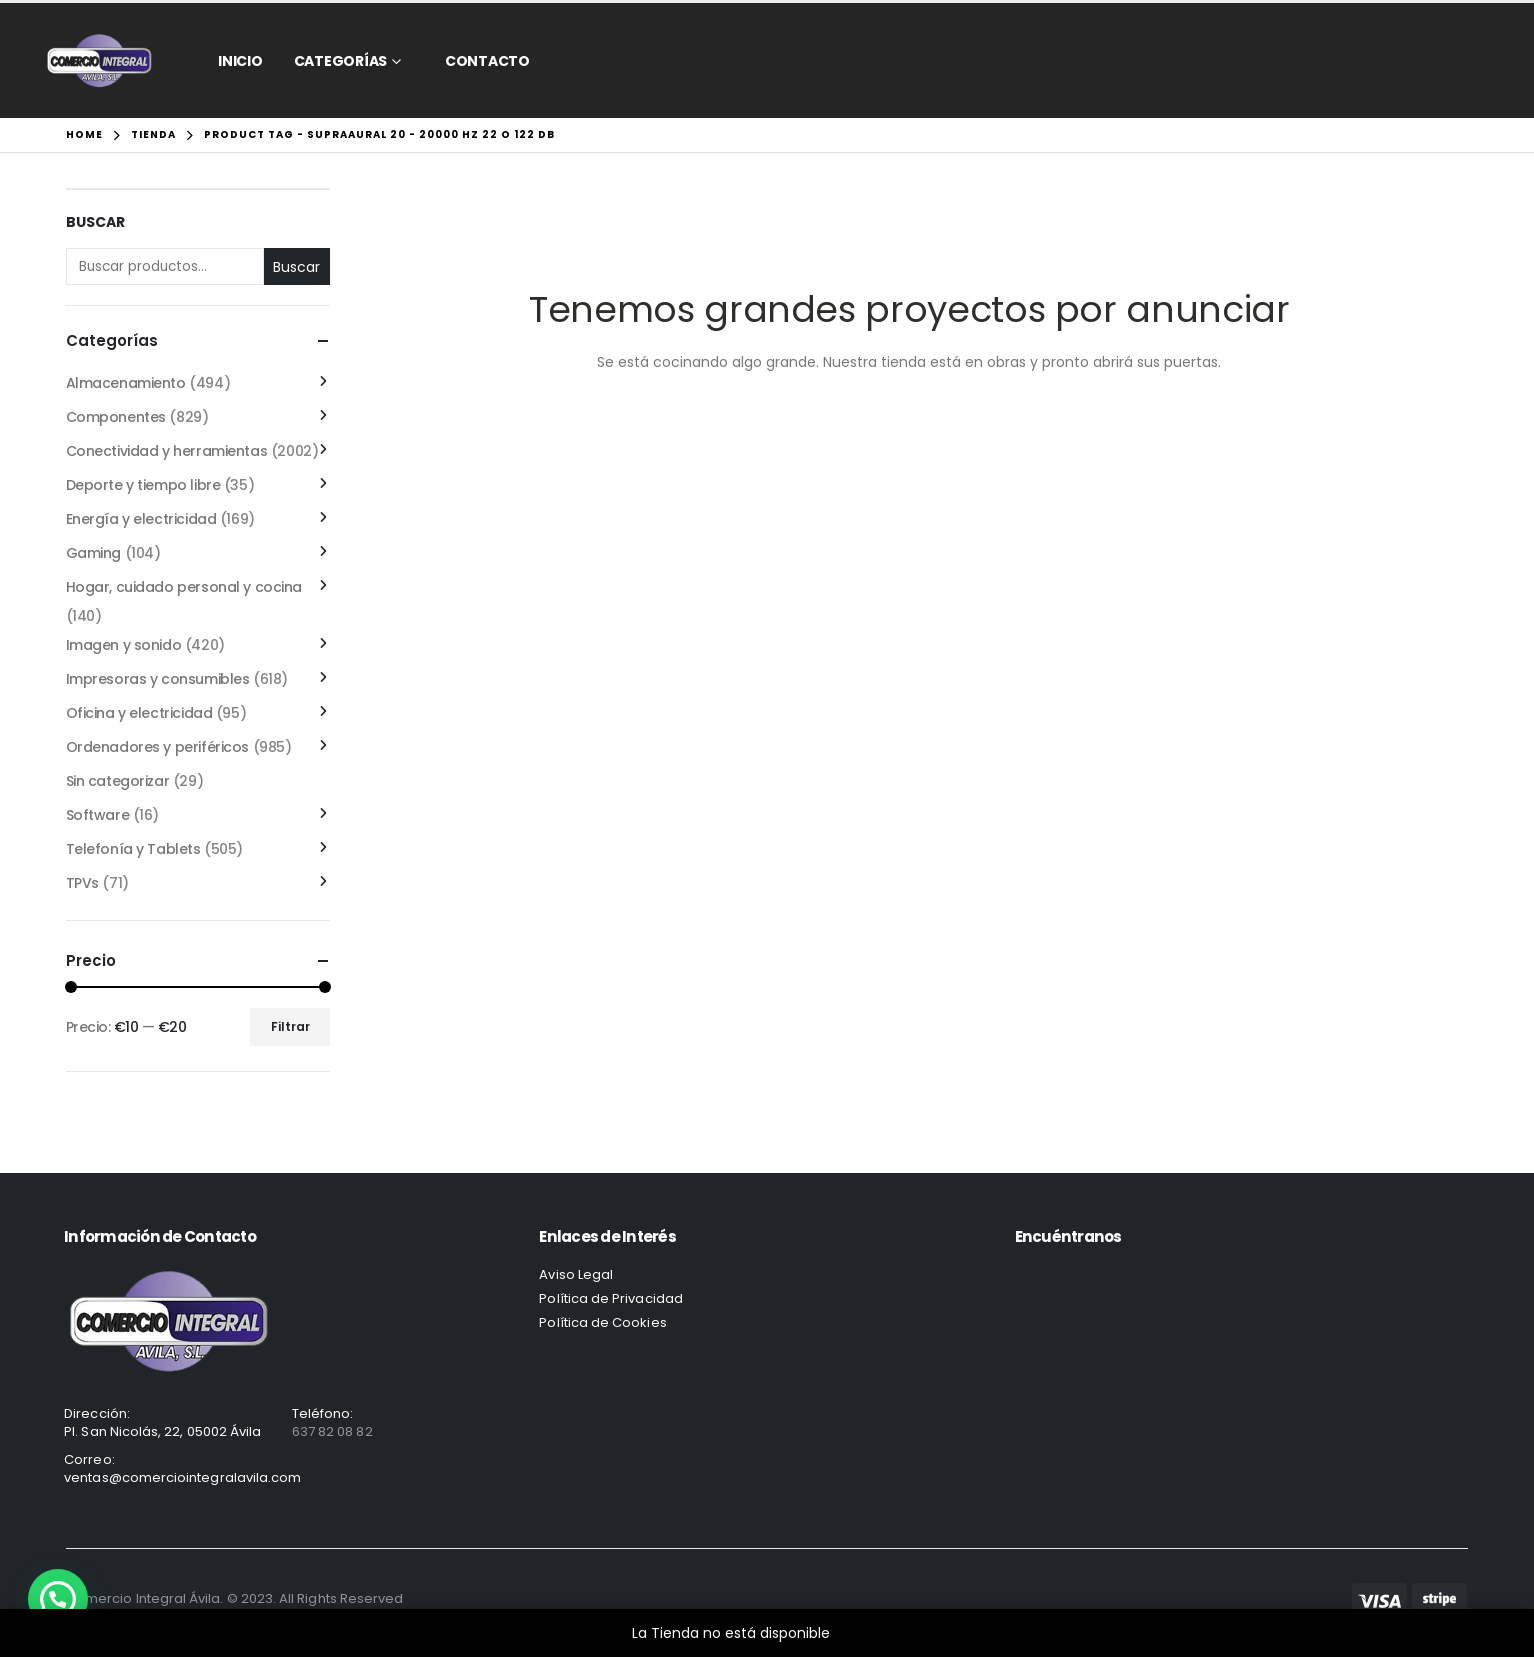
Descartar (868, 1633)
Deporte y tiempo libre (143, 485)
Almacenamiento (126, 383)
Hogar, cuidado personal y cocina (184, 587)
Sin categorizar (118, 781)
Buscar (95, 222)
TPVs (82, 883)
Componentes (116, 417)
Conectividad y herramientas (167, 451)
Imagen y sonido (124, 645)
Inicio (240, 61)
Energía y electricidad (141, 519)
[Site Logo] (99, 60)
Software (98, 815)
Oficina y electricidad (139, 713)
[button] (58, 1599)
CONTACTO (487, 61)
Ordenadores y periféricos (158, 747)
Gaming (93, 553)
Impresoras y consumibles (158, 679)
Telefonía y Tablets (133, 849)
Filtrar (290, 1026)
